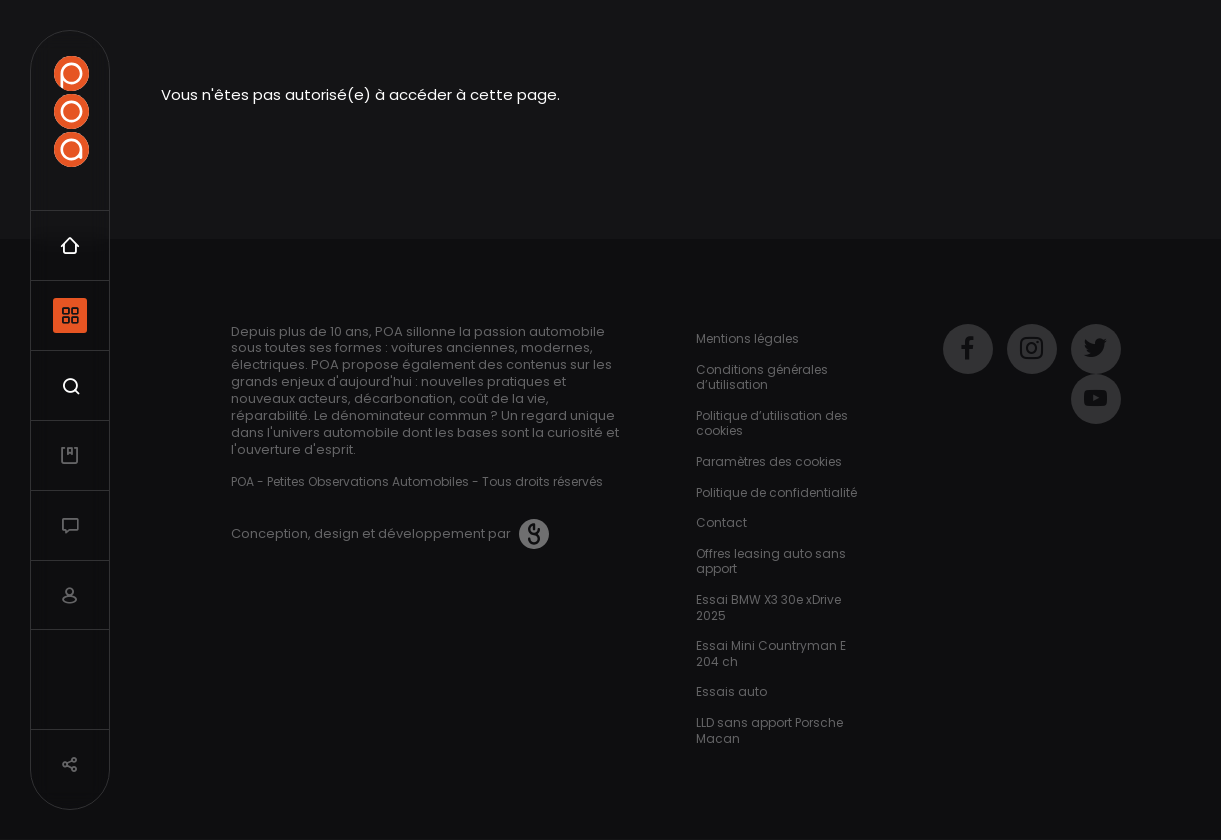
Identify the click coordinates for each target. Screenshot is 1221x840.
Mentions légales (747, 338)
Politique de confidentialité (776, 492)
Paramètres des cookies (769, 461)
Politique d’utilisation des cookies (772, 423)
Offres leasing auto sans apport (771, 561)
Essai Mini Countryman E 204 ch (771, 653)
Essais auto (731, 691)
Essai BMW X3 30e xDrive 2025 (768, 607)
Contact (721, 522)
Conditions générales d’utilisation (762, 377)
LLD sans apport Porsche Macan (769, 730)
